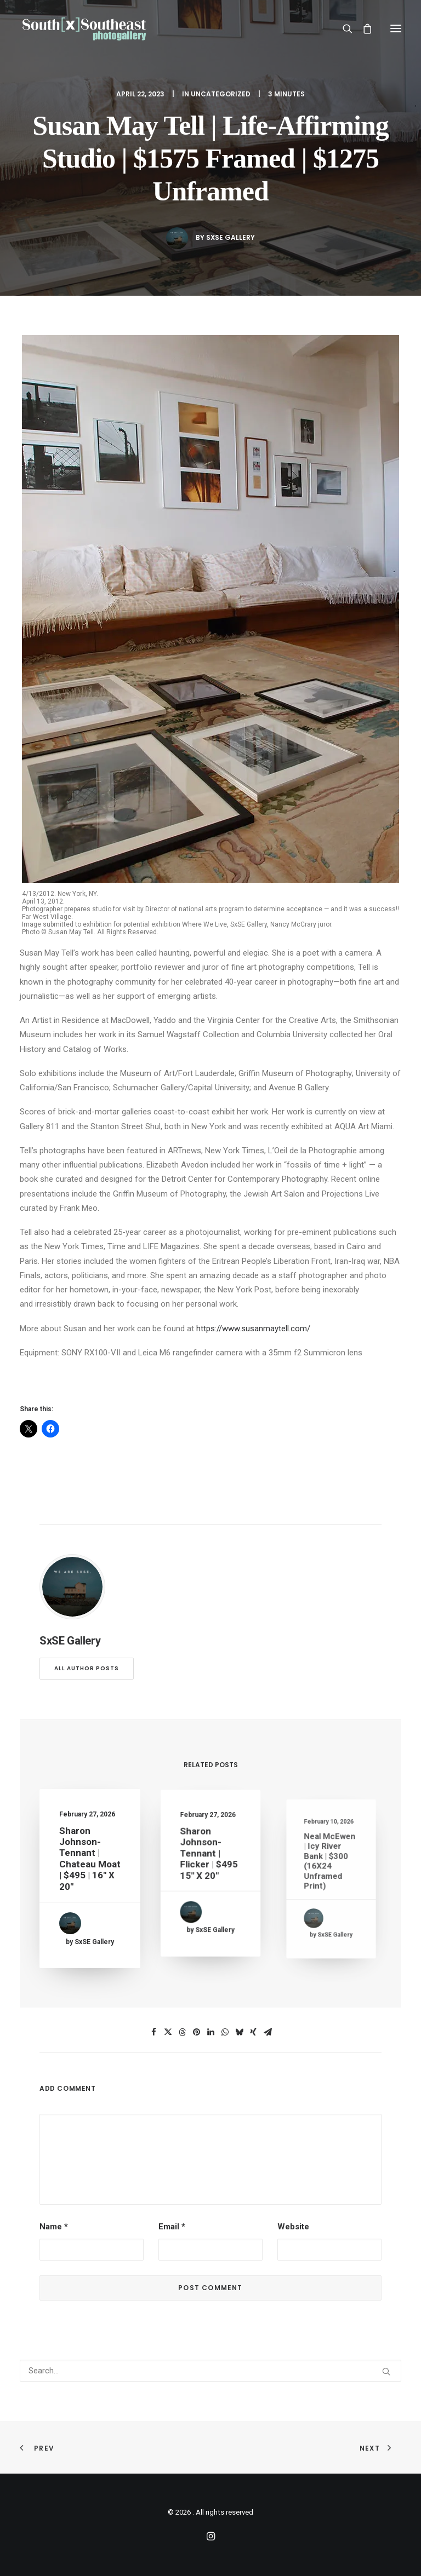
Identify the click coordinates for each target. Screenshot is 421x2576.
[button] (396, 28)
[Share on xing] (253, 2032)
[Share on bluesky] (239, 2032)
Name (53, 2227)
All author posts (86, 1668)
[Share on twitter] (167, 2032)
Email (171, 2227)
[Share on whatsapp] (224, 2032)
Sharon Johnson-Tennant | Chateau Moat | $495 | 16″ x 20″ (89, 1860)
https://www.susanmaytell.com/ (253, 1328)
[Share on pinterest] (196, 2032)
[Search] (342, 28)
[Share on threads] (182, 2032)
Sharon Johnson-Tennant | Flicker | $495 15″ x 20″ (209, 1860)
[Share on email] (267, 2032)
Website (293, 2227)
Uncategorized (221, 94)
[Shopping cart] (362, 28)
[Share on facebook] (153, 2032)
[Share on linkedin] (210, 2032)
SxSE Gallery (230, 237)
